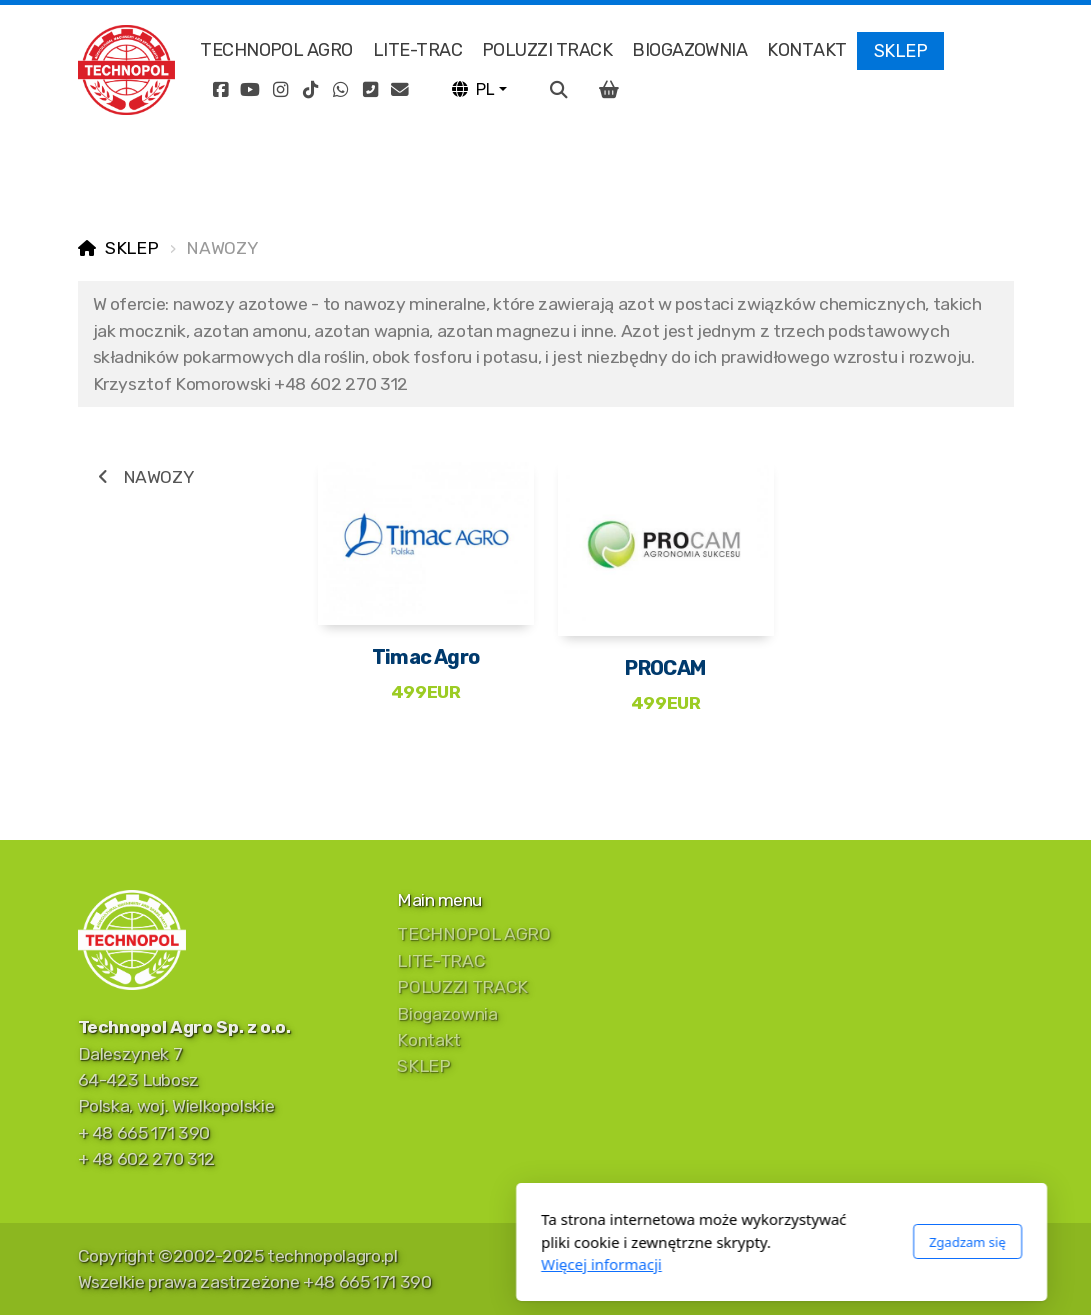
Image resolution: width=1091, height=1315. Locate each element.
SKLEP (131, 248)
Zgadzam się (731, 1242)
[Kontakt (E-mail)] (400, 90)
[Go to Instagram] (280, 90)
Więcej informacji (365, 1264)
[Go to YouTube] (250, 90)
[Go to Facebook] (220, 90)
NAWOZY (144, 477)
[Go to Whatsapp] (340, 90)
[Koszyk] (609, 90)
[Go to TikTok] (310, 90)
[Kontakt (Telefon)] (370, 90)
